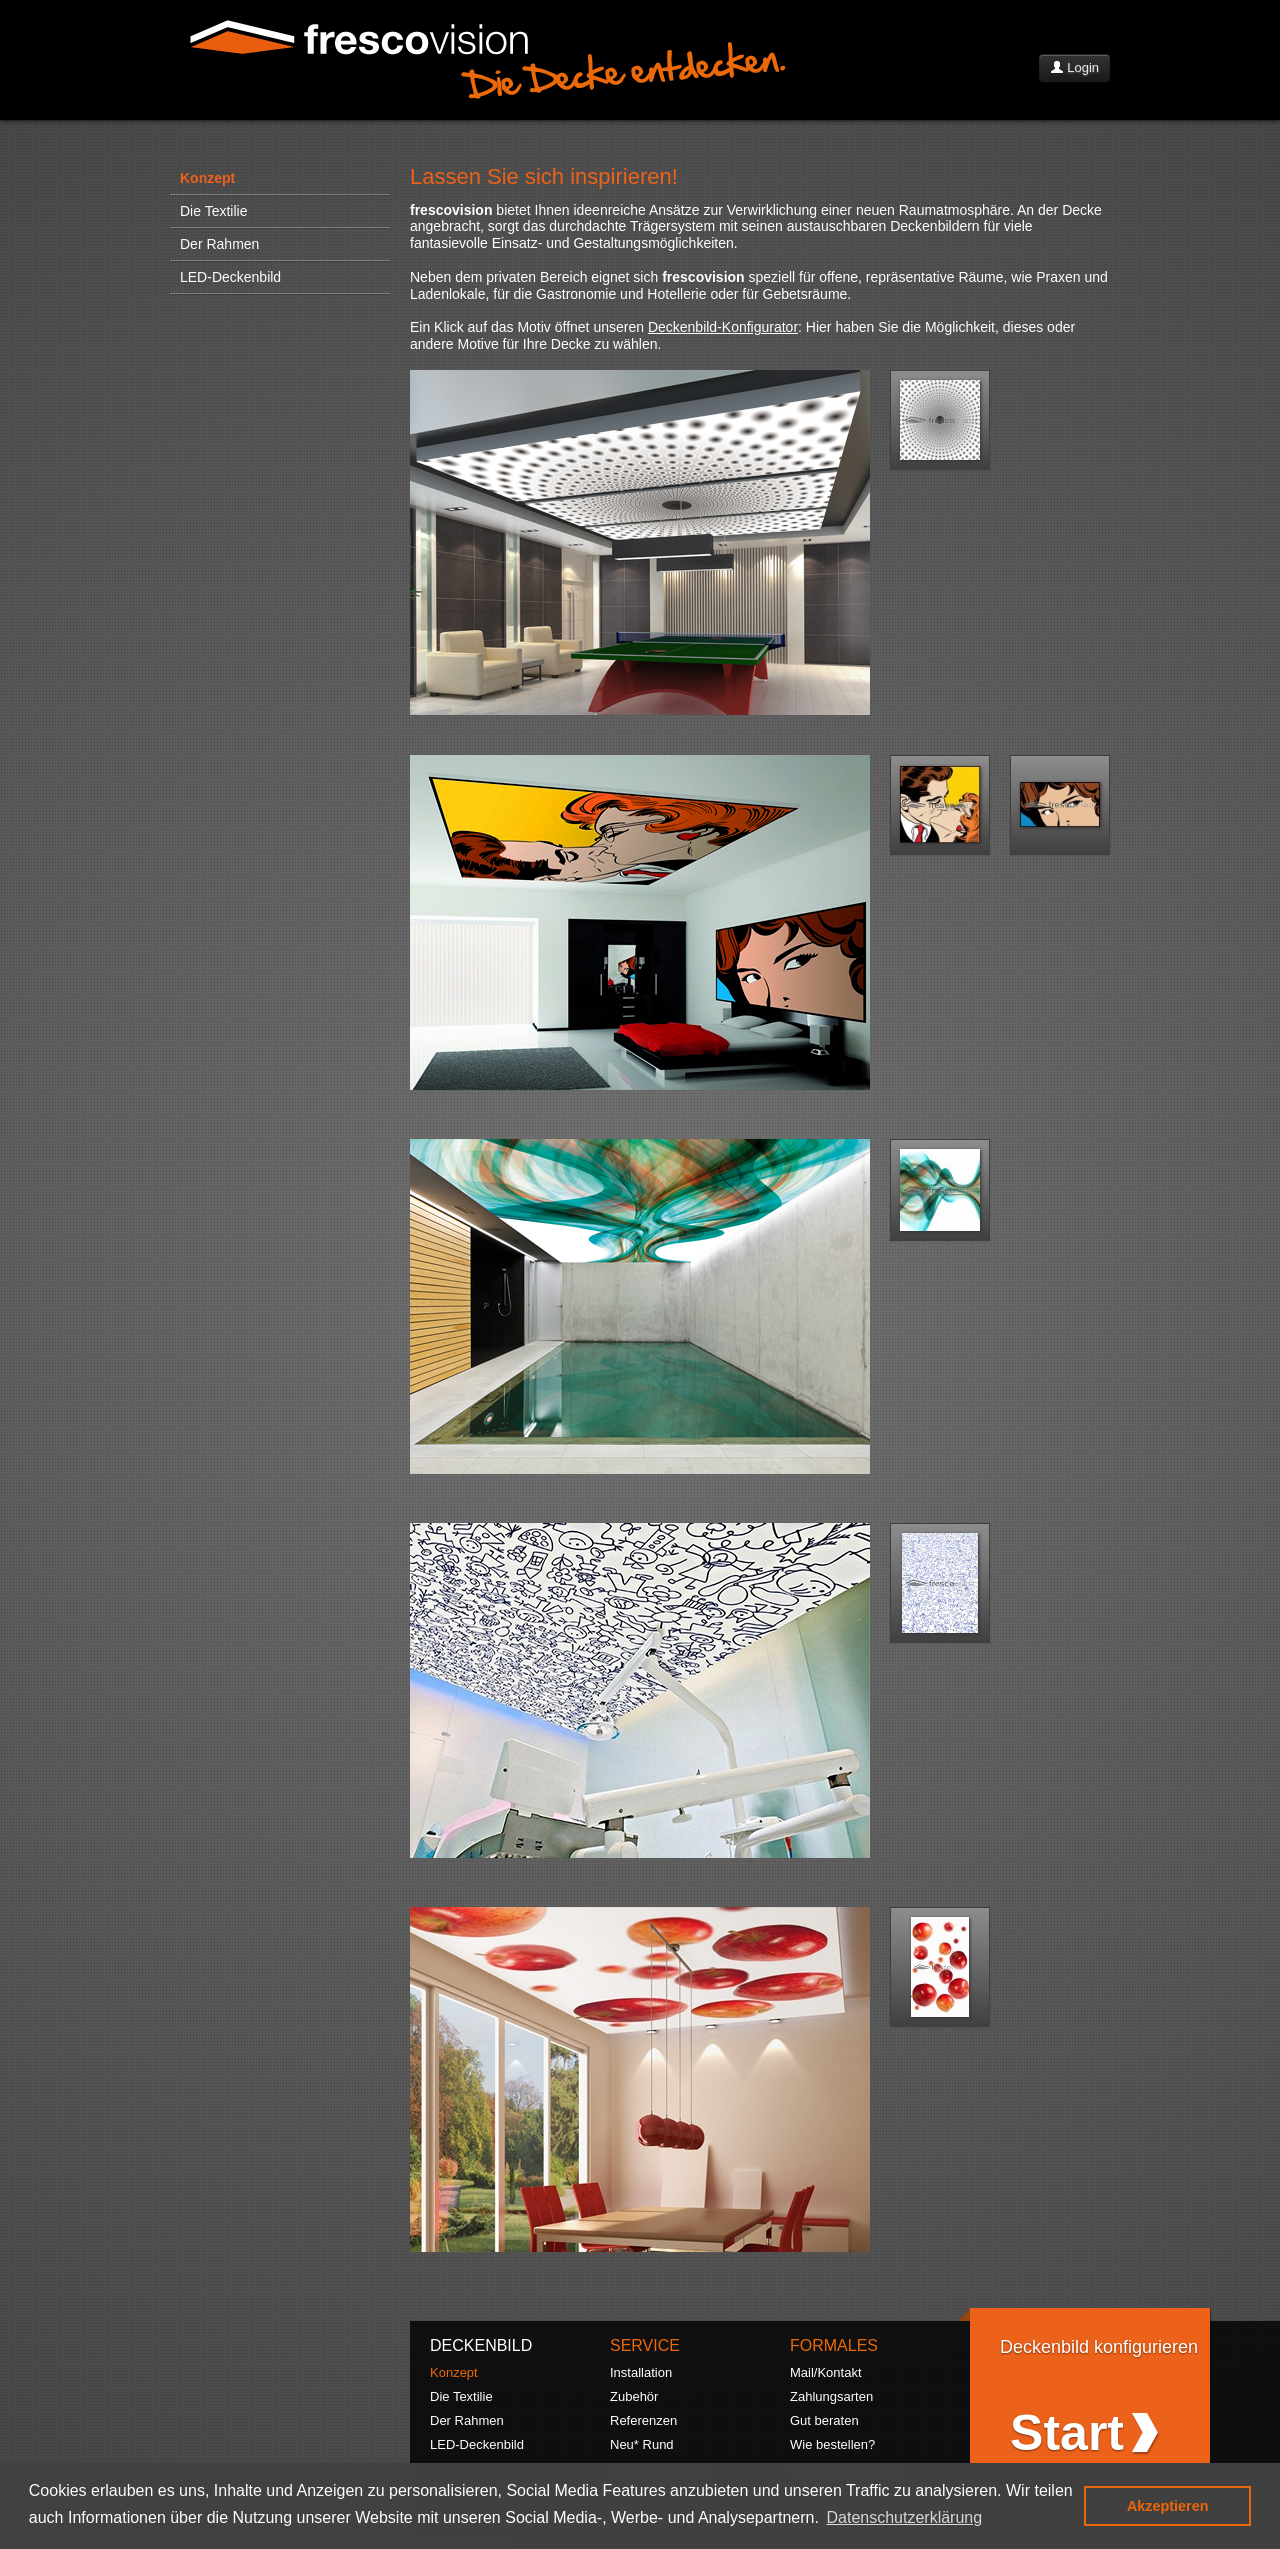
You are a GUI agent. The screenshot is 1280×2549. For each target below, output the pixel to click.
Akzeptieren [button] (1168, 2506)
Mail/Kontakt (826, 2372)
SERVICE (645, 2345)
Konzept (207, 178)
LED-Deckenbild (230, 277)
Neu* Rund (642, 2444)
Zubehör (634, 2396)
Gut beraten (824, 2420)
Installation (641, 2372)
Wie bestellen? (832, 2444)
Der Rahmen (219, 244)
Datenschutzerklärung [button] (905, 2517)
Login (1074, 67)
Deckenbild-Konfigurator (723, 327)
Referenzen (643, 2420)
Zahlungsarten (831, 2396)
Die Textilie (213, 211)
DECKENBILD (481, 2345)
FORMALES (834, 2345)
